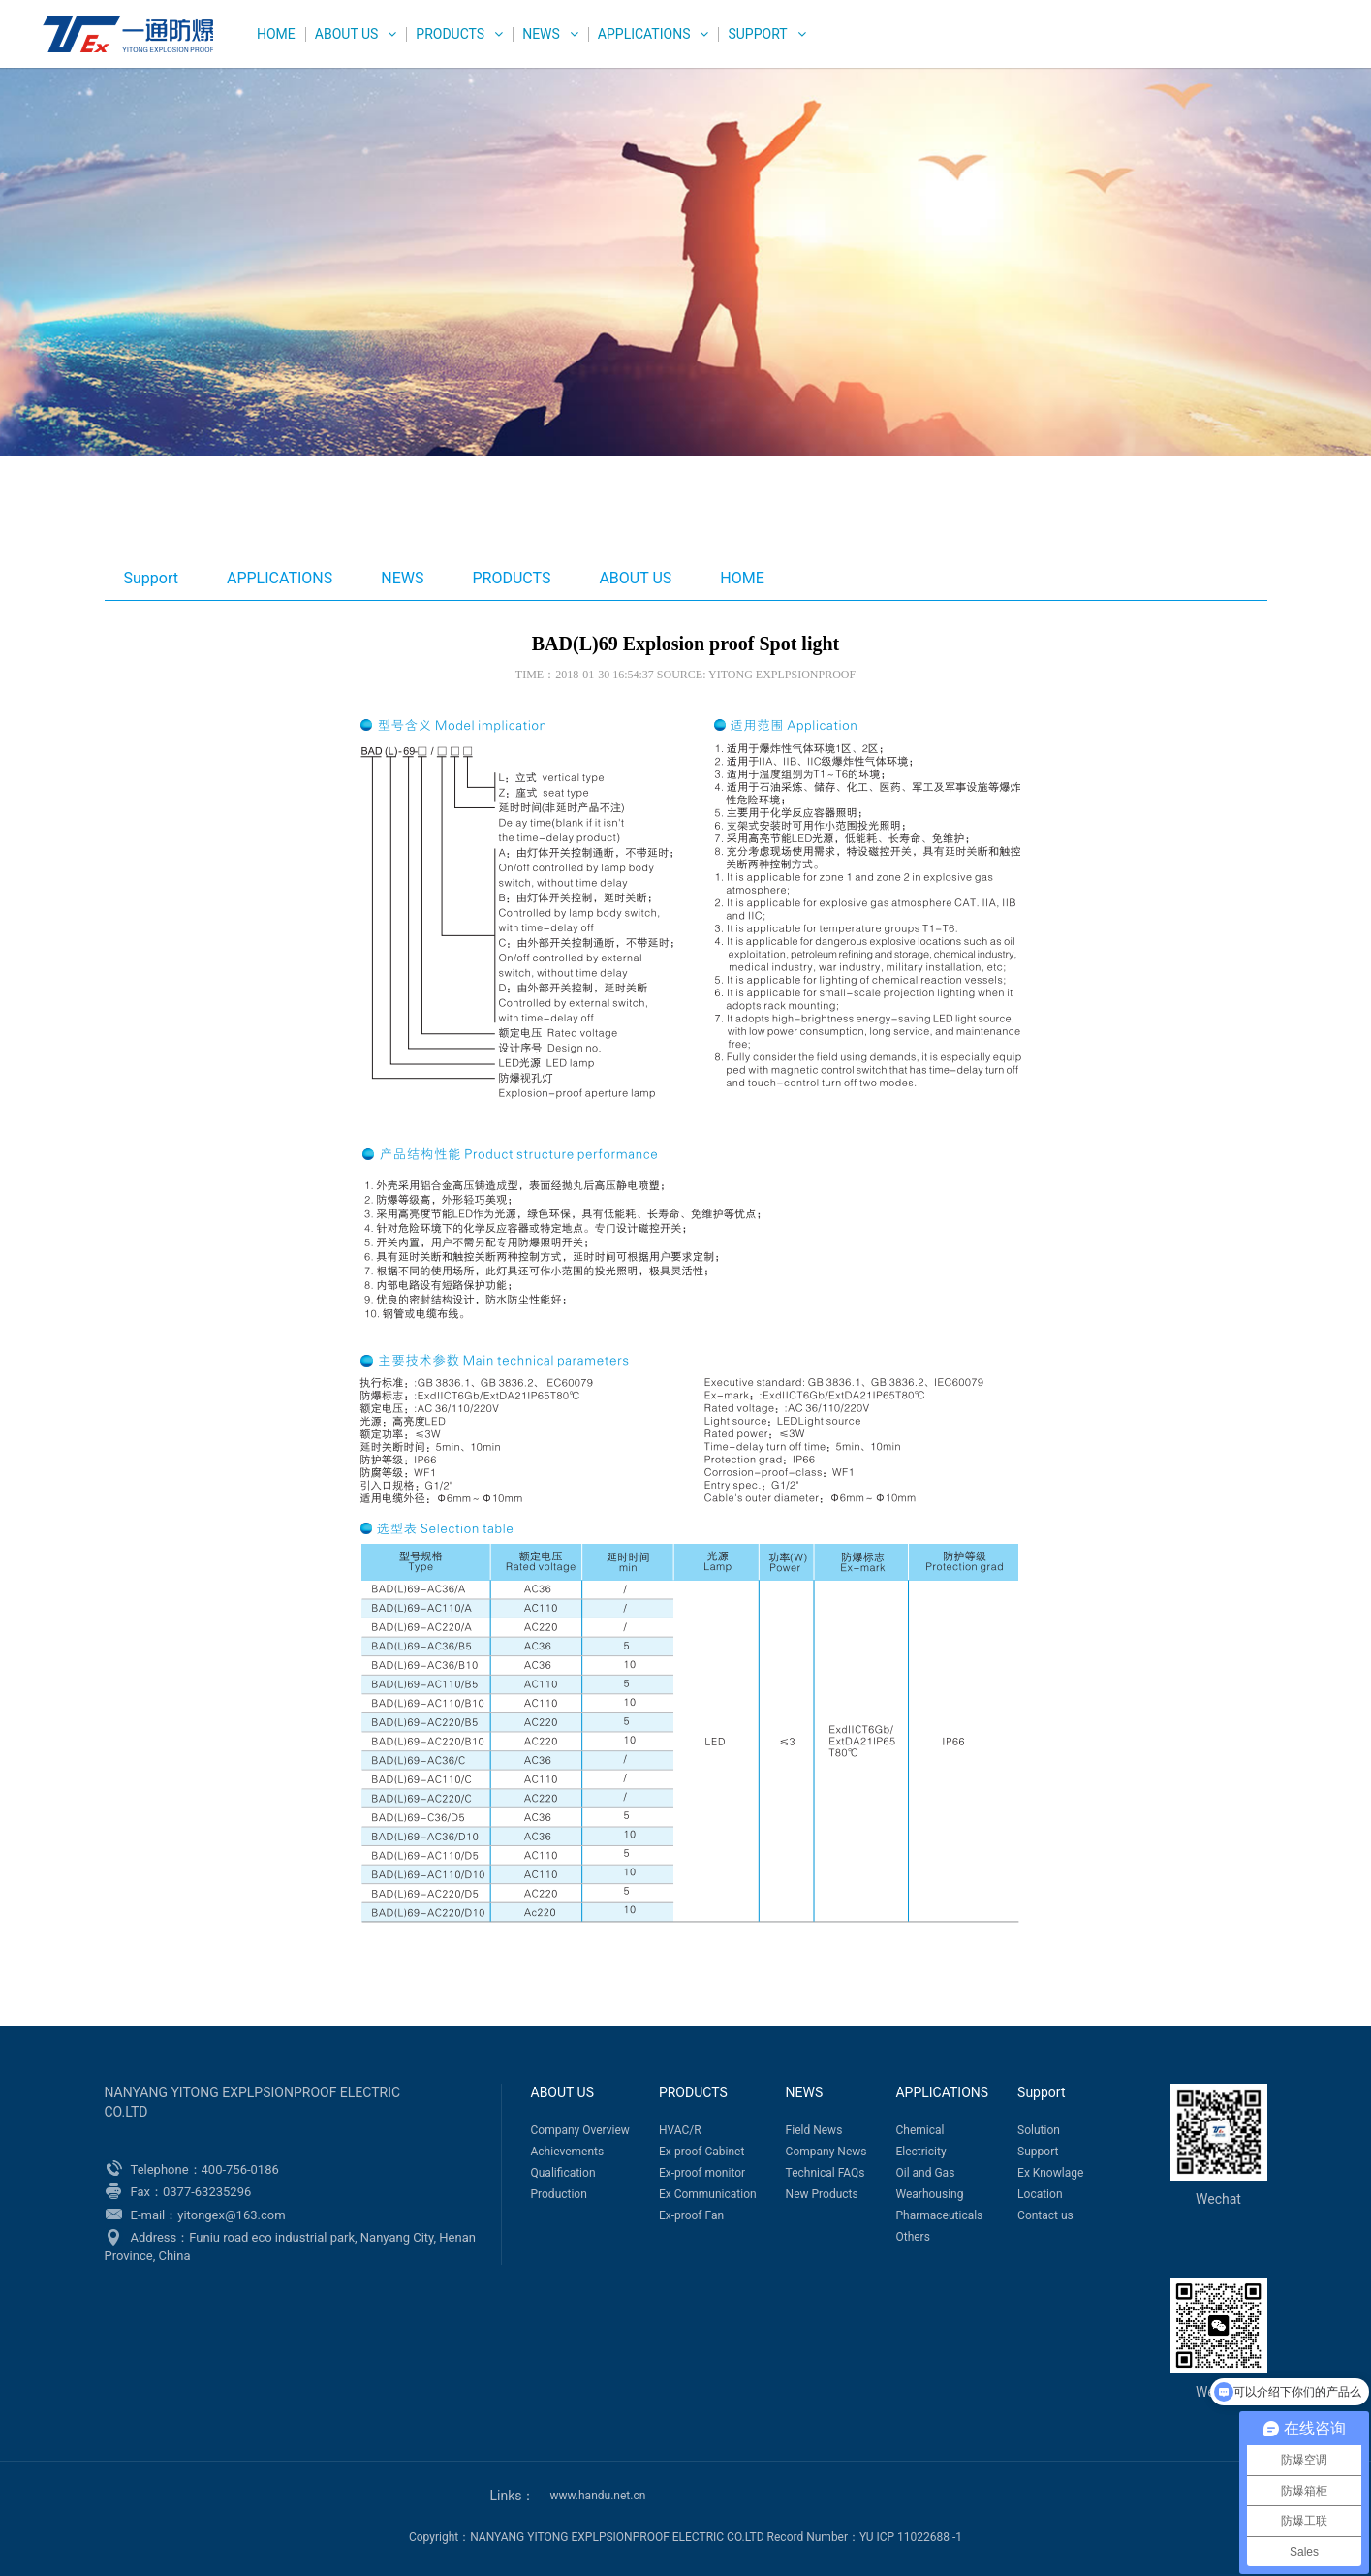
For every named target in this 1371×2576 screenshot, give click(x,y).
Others (912, 2237)
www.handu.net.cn (598, 2495)
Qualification (563, 2173)
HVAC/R (680, 2130)
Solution (1038, 2130)
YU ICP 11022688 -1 (910, 2537)
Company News (826, 2151)
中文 (1221, 46)
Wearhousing (929, 2194)
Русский (1287, 46)
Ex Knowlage (1050, 2173)
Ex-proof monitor (702, 2173)
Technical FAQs (825, 2173)
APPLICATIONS (644, 34)
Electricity (920, 2151)
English (1160, 46)
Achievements (568, 2151)
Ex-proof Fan (691, 2215)
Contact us (1045, 2215)
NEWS (541, 34)
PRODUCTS (450, 34)
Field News (814, 2130)
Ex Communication (708, 2194)
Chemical (919, 2130)
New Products (822, 2194)
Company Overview (580, 2130)
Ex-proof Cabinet (702, 2151)
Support (757, 34)
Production (559, 2194)
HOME (276, 34)
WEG (123, 34)
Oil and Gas (924, 2173)
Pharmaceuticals (938, 2215)
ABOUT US (347, 34)
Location (1039, 2194)
